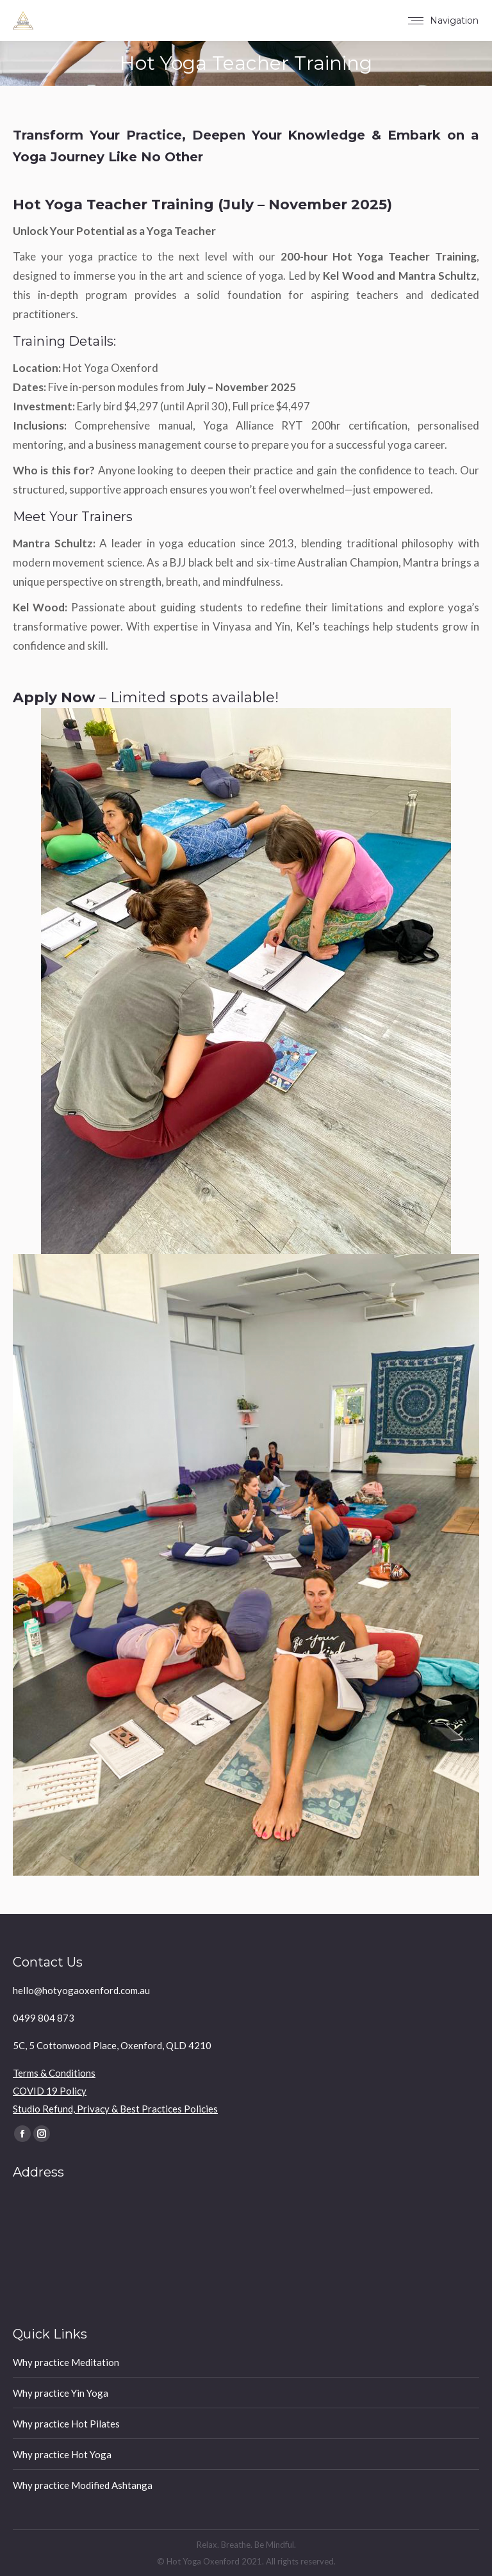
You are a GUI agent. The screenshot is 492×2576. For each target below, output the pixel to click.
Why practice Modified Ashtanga (82, 2485)
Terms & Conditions (54, 2073)
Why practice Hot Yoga (62, 2454)
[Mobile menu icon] (443, 20)
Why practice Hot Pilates (66, 2423)
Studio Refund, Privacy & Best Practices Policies (115, 2108)
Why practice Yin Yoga (60, 2393)
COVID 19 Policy (49, 2091)
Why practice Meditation (66, 2362)
